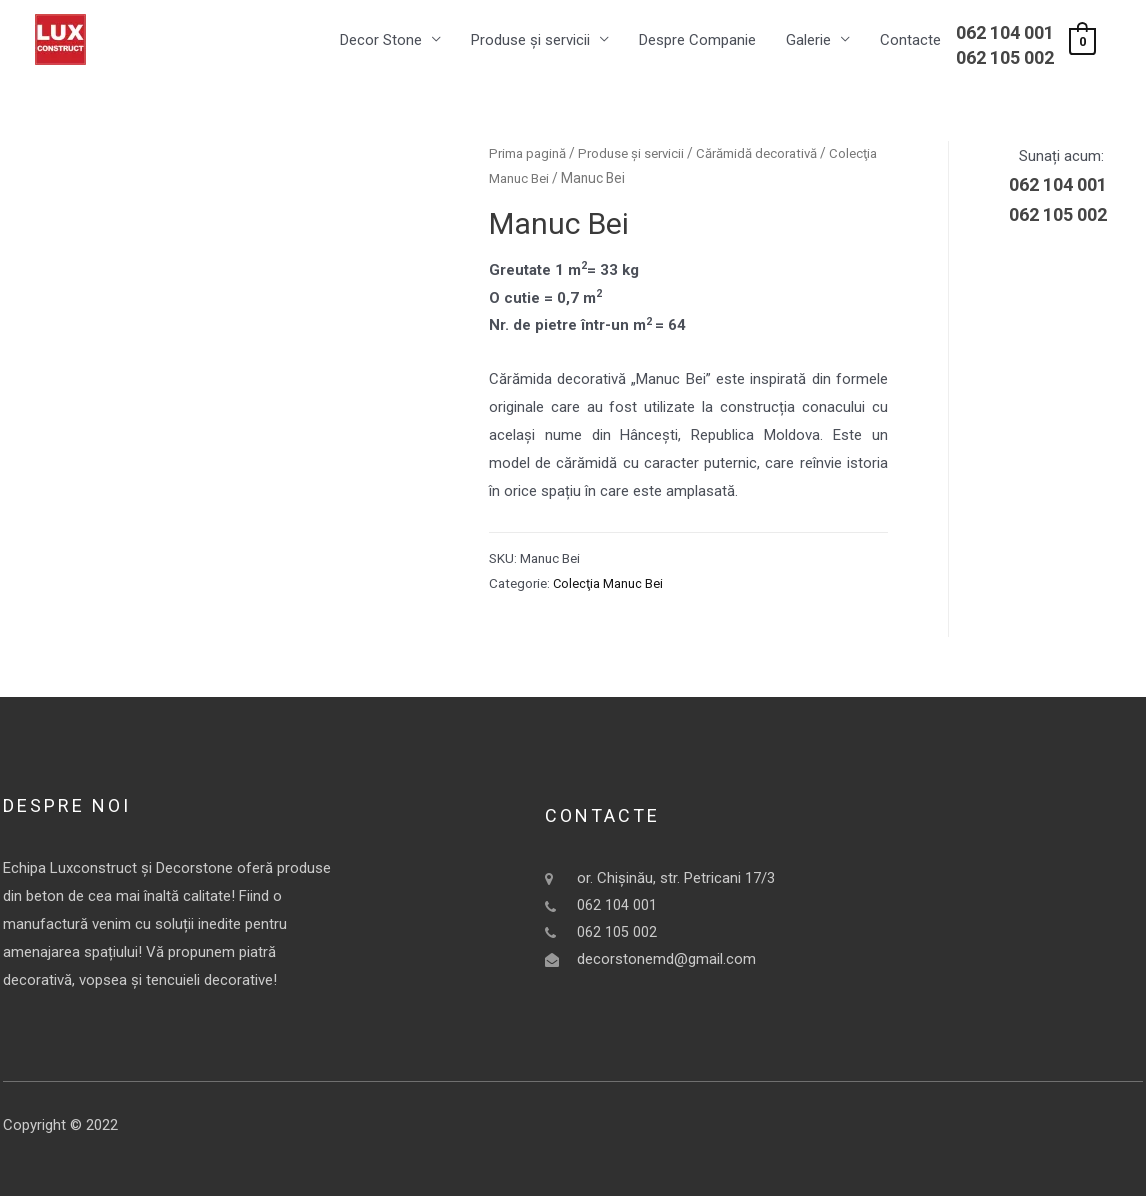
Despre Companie (697, 41)
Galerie (808, 41)
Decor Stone (381, 41)
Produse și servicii (530, 41)
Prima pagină (529, 154)
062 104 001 (1005, 33)
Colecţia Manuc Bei (627, 180)
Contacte (910, 41)
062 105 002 (1005, 58)
